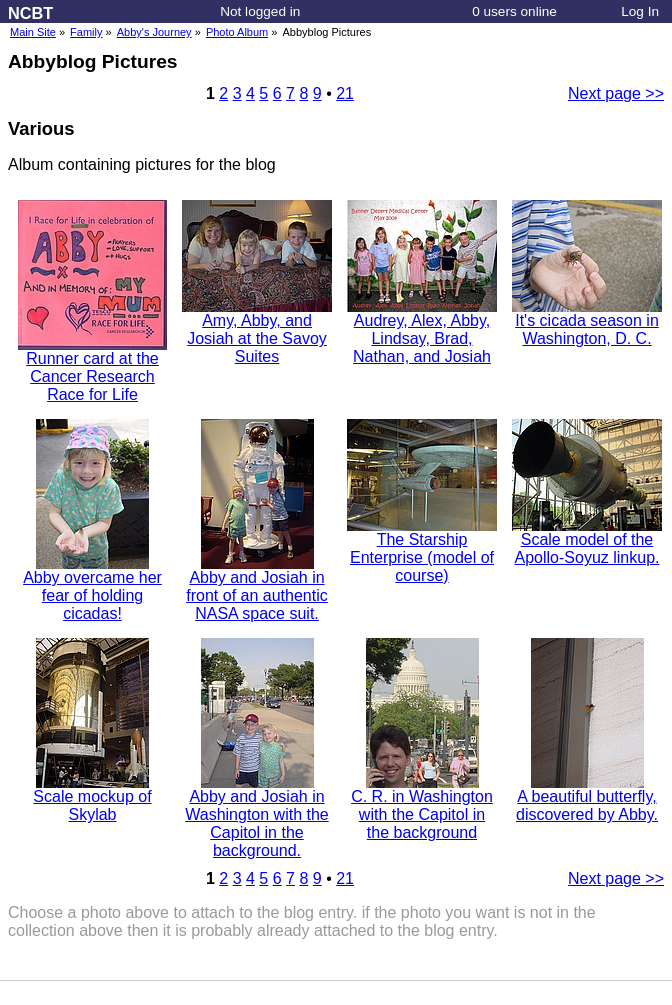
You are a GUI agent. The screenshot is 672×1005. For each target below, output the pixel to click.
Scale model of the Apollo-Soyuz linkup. (587, 541)
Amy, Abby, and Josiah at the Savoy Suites (257, 331)
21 (345, 93)
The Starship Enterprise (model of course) (422, 550)
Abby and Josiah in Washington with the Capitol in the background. (256, 816)
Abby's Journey (154, 32)
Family (86, 32)
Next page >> (616, 93)
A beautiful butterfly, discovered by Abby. (587, 798)
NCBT (30, 13)
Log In (640, 11)
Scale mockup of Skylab (92, 798)
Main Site (33, 32)
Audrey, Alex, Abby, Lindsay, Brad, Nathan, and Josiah (422, 331)
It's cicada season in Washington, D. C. (587, 322)
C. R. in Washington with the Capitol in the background (422, 807)
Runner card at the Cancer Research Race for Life (92, 369)
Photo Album (237, 32)
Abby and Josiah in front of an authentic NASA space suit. (256, 588)
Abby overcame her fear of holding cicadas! (92, 588)
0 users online (514, 11)
